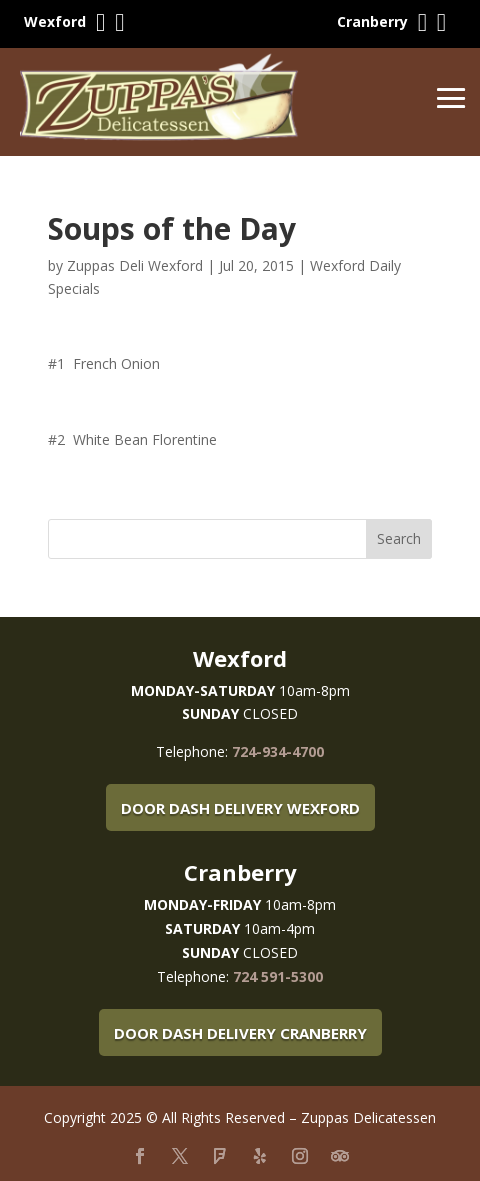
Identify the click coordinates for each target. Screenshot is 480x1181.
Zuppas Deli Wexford (135, 265)
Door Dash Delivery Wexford (240, 808)
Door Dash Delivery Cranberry (240, 1033)
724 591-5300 (278, 976)
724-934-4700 (278, 751)
